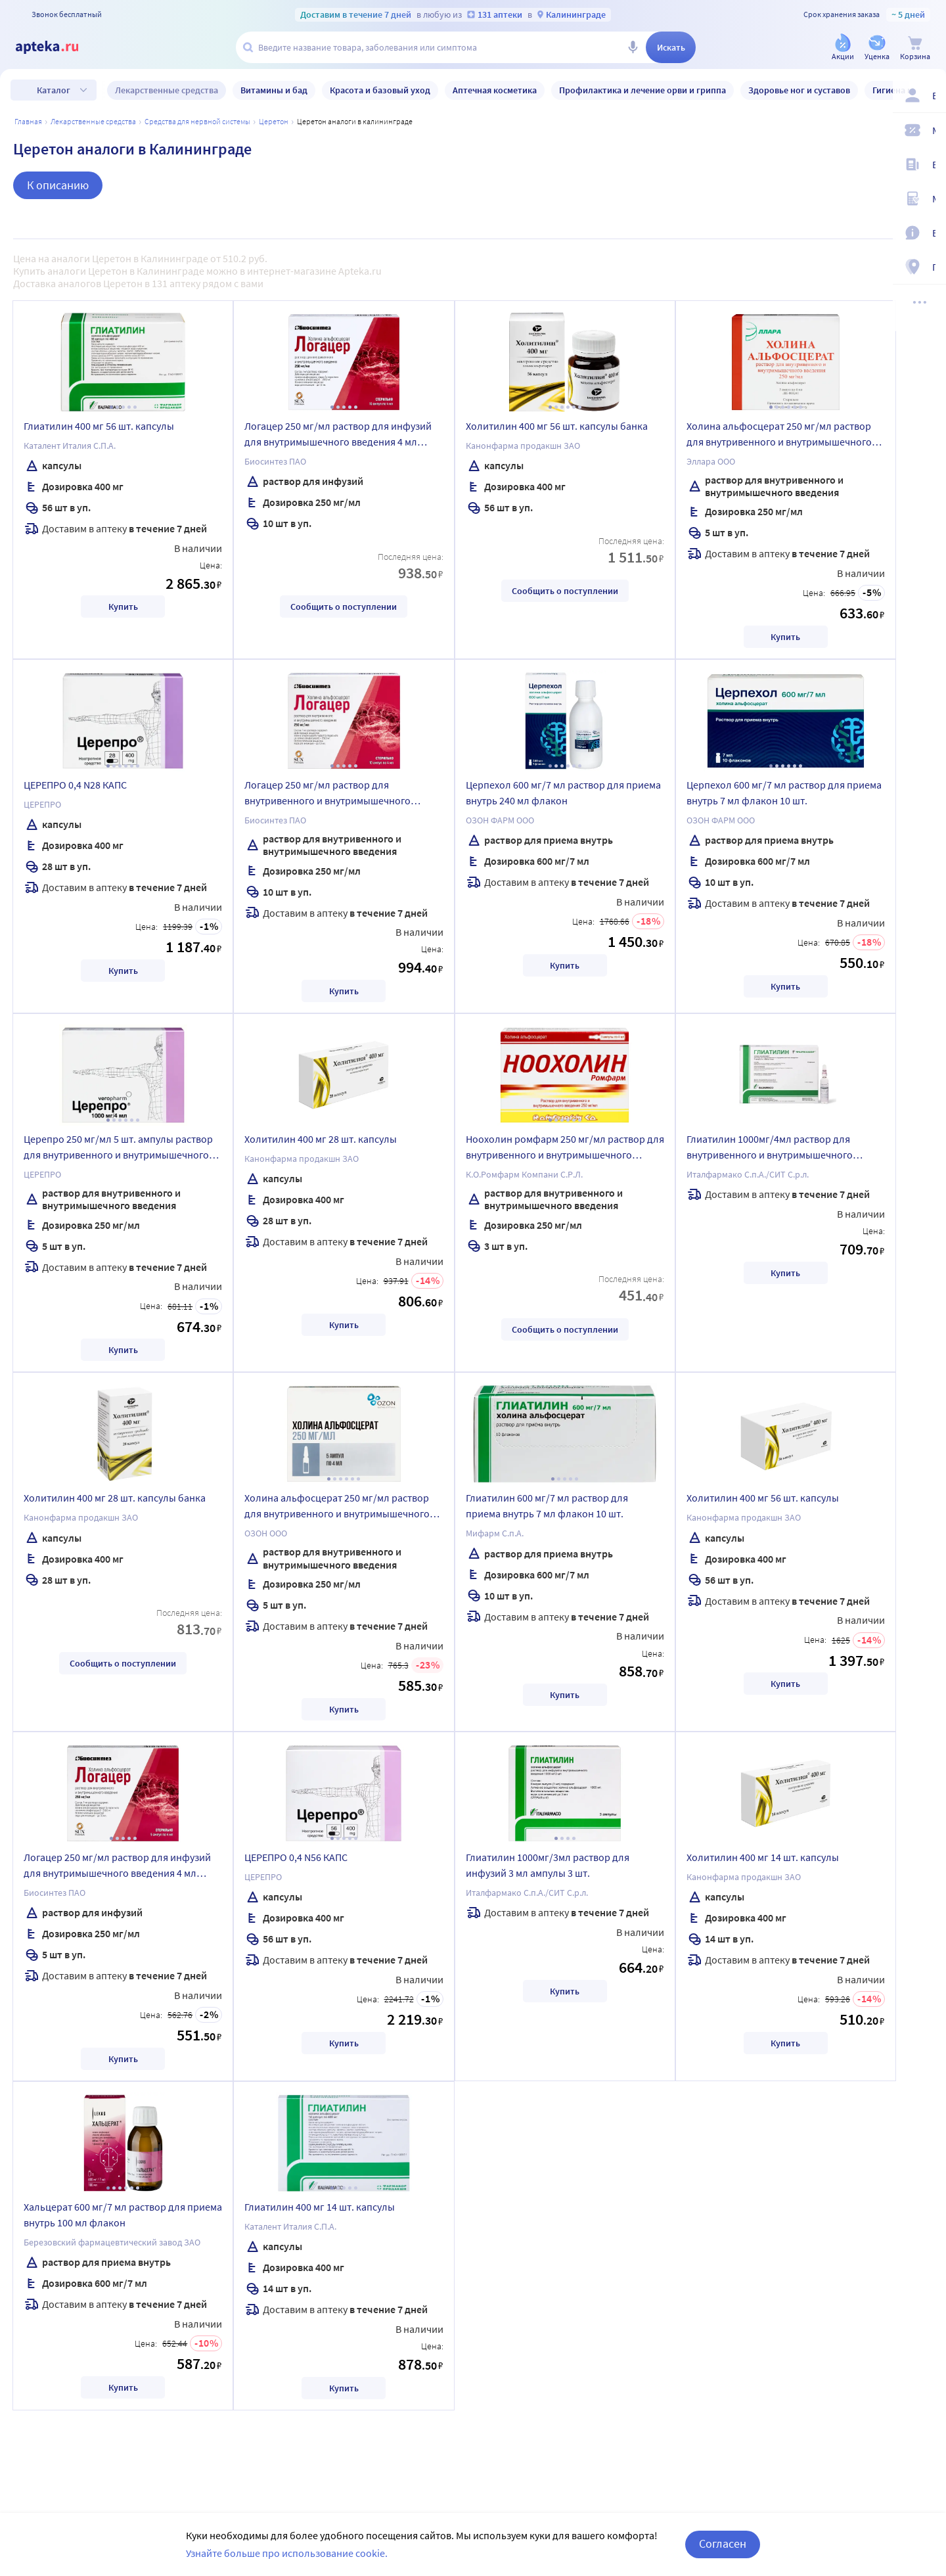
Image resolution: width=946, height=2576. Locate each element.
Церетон (273, 121)
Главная (28, 121)
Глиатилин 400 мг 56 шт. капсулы (99, 425)
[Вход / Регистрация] (927, 97)
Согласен (722, 2543)
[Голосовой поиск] (632, 47)
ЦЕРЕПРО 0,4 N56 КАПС (296, 1857)
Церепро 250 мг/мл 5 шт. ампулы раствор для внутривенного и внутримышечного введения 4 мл (118, 1148)
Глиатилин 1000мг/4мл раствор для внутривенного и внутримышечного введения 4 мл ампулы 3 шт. (770, 1148)
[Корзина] (915, 48)
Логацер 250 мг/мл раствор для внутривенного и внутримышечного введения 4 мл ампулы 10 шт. (327, 794)
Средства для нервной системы (197, 121)
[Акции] (843, 48)
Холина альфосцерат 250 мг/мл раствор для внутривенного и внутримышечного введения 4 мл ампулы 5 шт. (779, 435)
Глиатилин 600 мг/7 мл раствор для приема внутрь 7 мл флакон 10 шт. (547, 1505)
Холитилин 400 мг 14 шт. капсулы (763, 1857)
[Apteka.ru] (58, 47)
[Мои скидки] (927, 131)
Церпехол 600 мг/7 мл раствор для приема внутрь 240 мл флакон (563, 792)
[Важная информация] (927, 234)
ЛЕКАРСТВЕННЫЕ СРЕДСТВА (93, 121)
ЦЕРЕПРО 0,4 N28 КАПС (75, 784)
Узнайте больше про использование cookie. (287, 2553)
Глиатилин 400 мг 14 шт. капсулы (319, 2206)
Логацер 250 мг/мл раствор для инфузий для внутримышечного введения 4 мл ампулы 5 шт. (117, 1867)
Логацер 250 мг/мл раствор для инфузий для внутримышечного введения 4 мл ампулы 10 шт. (338, 435)
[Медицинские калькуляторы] (927, 200)
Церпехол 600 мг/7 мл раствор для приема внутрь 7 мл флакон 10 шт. (784, 792)
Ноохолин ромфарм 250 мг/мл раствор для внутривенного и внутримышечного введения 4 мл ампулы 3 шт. (565, 1148)
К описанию (58, 185)
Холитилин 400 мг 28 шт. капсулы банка (115, 1497)
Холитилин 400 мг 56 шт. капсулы (763, 1497)
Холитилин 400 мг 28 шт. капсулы (320, 1138)
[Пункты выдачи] (927, 268)
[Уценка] (877, 48)
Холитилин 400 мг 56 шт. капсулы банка (557, 425)
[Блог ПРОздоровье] (927, 166)
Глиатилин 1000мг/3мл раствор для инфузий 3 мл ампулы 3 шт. (547, 1865)
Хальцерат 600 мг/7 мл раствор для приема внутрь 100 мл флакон (123, 2214)
